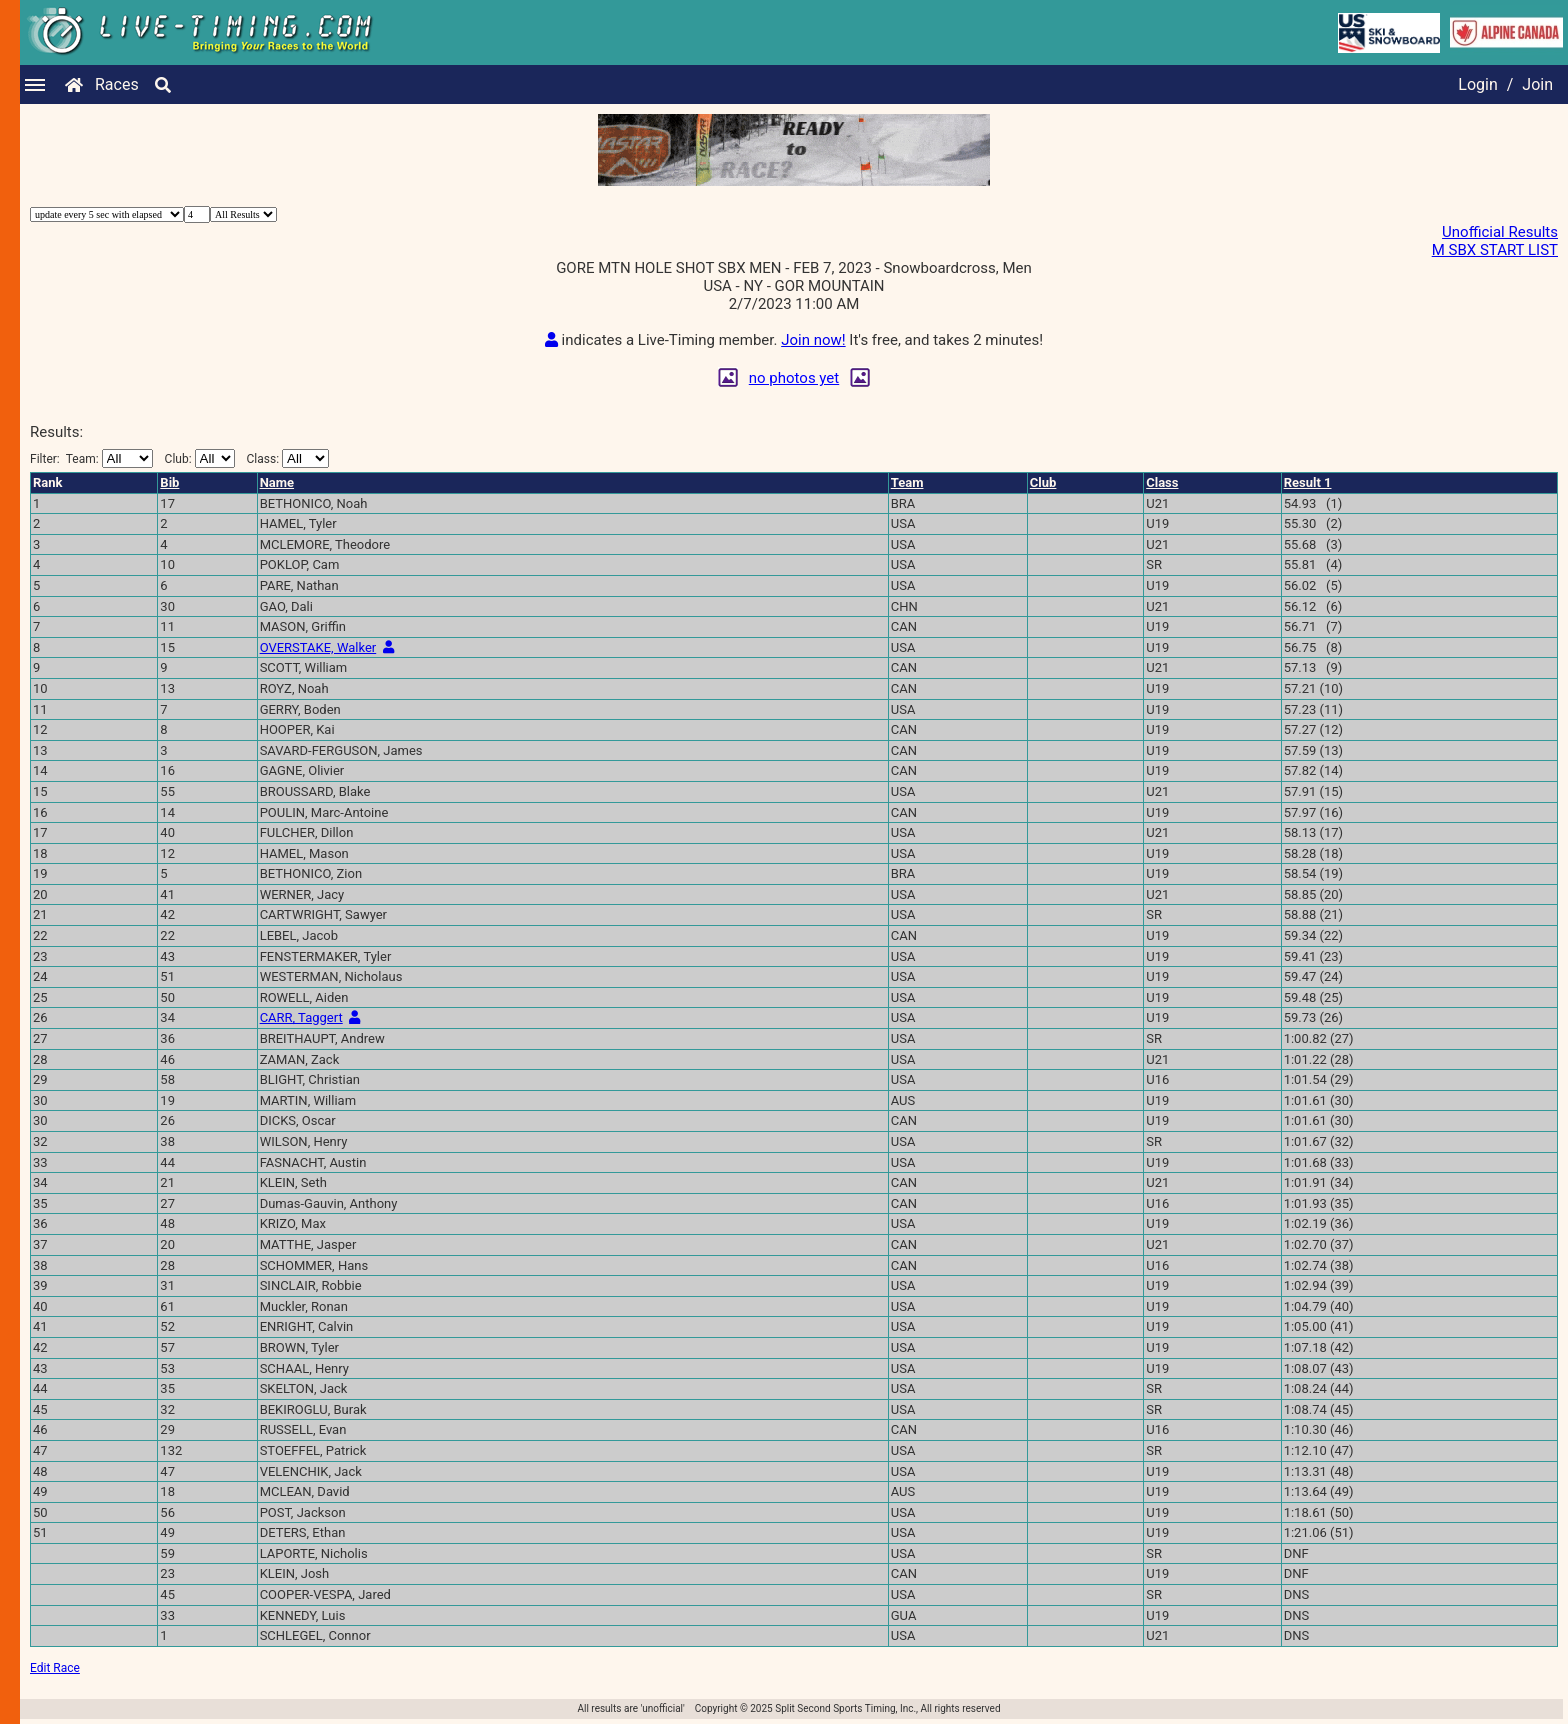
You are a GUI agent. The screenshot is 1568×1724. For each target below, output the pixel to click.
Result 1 (1308, 482)
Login (1477, 84)
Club (1043, 482)
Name (277, 482)
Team (907, 482)
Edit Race (55, 1668)
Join (1537, 84)
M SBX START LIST (1495, 250)
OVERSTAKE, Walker (318, 647)
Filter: (91, 458)
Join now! (813, 340)
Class (1162, 482)
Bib (169, 482)
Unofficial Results (1500, 232)
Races (117, 84)
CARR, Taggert (301, 1017)
